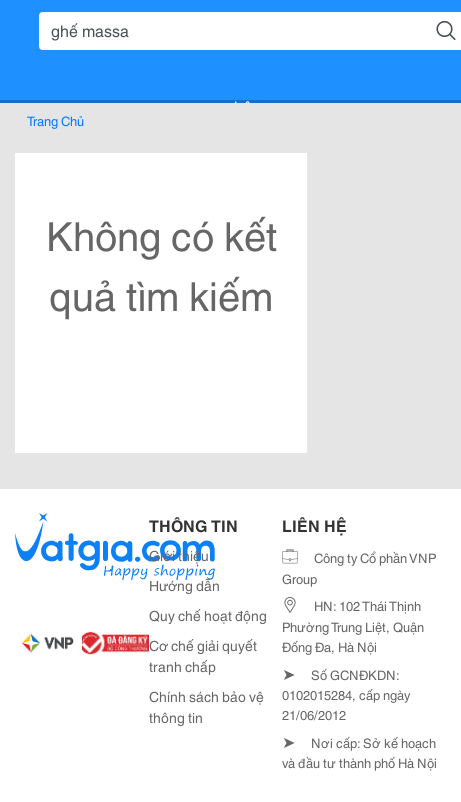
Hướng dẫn (184, 585)
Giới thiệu (179, 555)
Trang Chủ (55, 120)
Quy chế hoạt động (208, 615)
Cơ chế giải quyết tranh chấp (203, 655)
